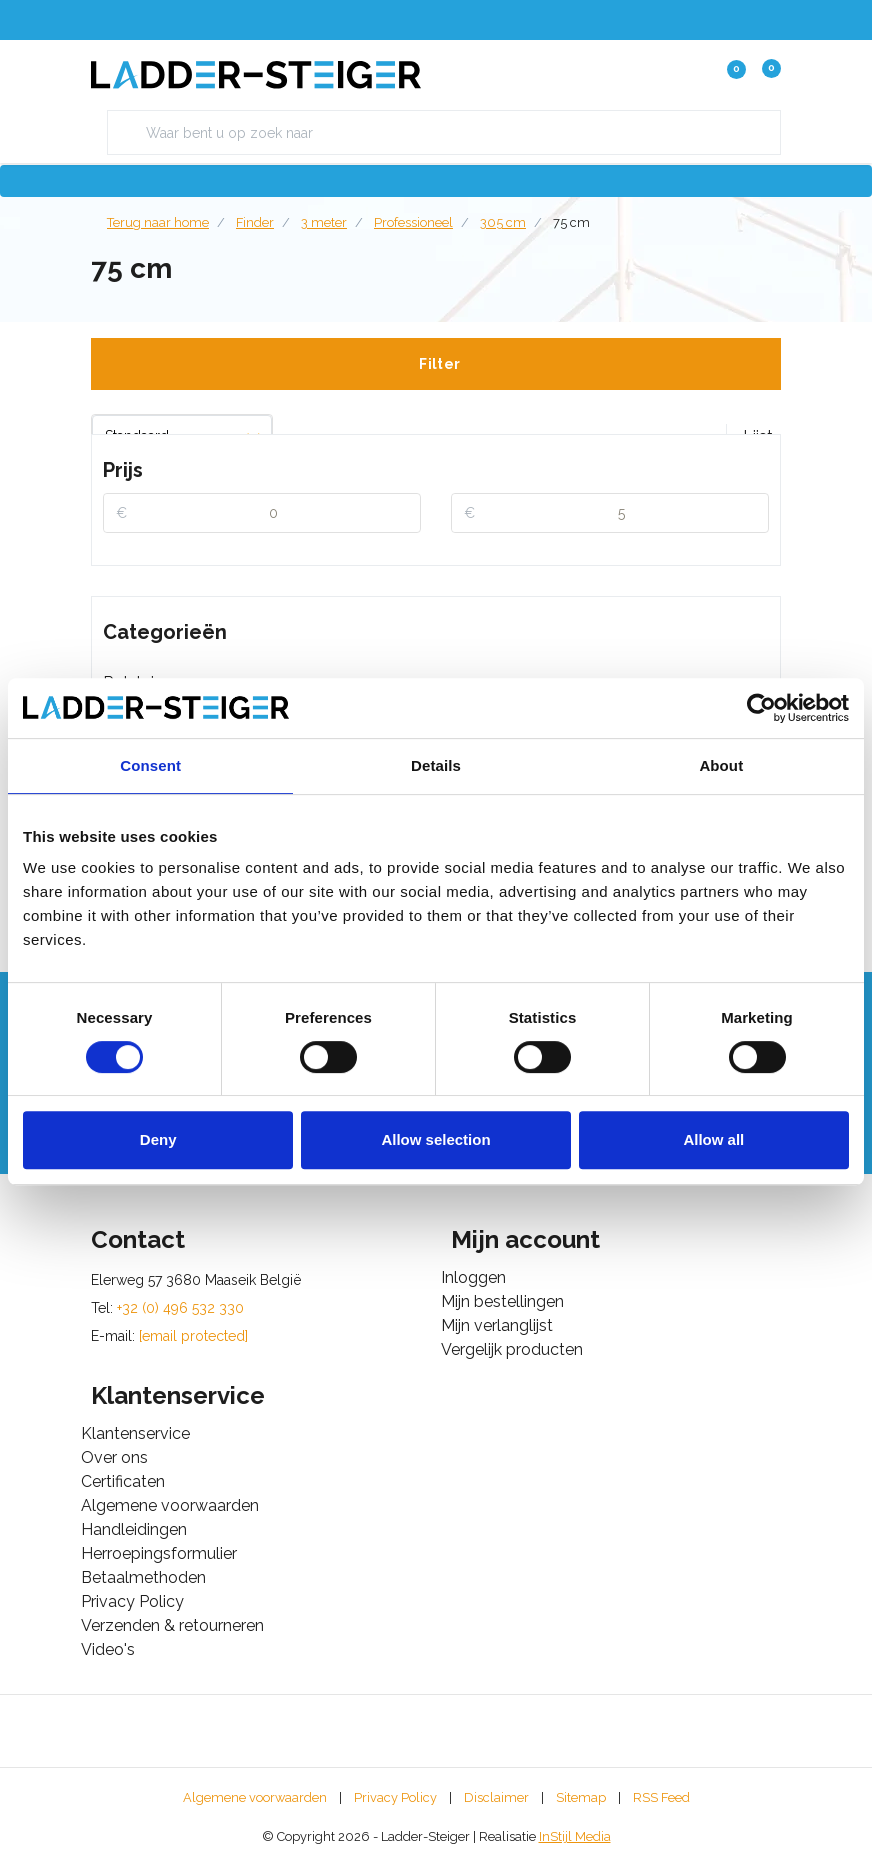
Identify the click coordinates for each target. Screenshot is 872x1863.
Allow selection (435, 1139)
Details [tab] (436, 765)
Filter (439, 364)
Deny (158, 1139)
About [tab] (721, 765)
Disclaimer (496, 1797)
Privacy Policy (395, 1797)
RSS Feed (661, 1797)
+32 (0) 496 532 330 (180, 1308)
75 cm (571, 222)
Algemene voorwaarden (255, 1797)
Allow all (713, 1139)
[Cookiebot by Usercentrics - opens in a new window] (761, 708)
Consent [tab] (150, 765)
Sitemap (581, 1797)
